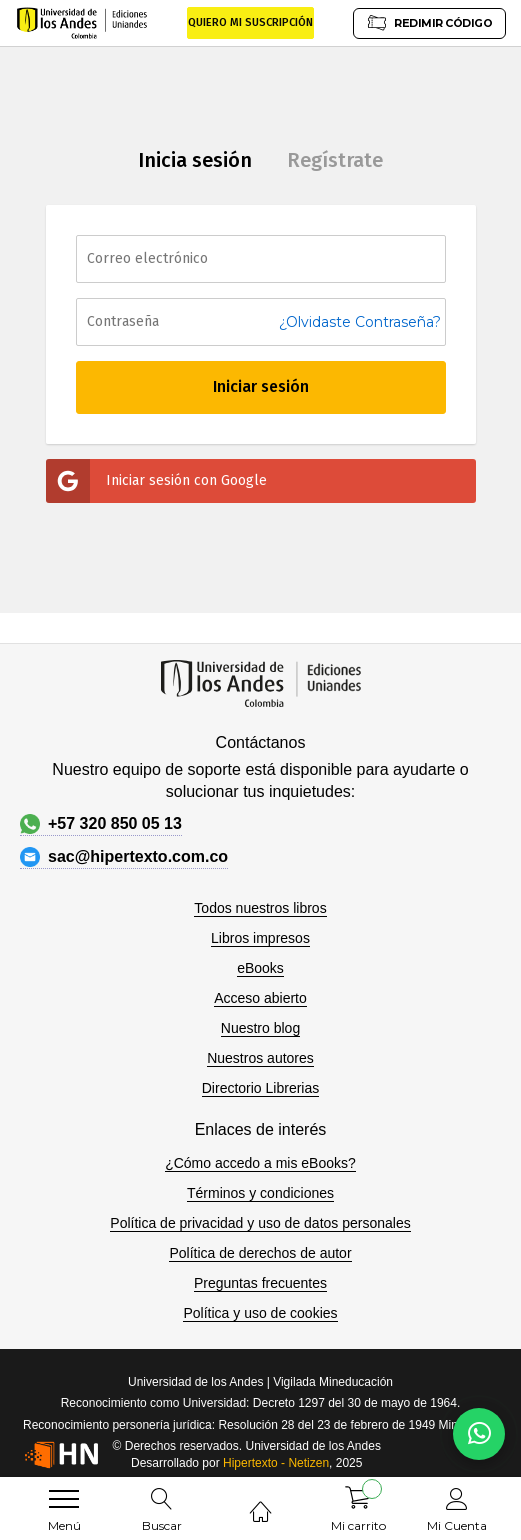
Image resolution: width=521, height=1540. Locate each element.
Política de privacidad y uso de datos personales (260, 1223)
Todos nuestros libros (260, 908)
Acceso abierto (260, 998)
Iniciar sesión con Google (156, 481)
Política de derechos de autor (260, 1253)
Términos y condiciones (260, 1193)
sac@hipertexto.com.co (124, 857)
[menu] (64, 1499)
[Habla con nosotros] (479, 1434)
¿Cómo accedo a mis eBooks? (260, 1163)
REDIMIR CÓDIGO (429, 22)
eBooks (260, 968)
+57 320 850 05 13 (101, 824)
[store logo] (82, 23)
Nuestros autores (260, 1058)
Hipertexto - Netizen (276, 1463)
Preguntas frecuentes (260, 1283)
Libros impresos (260, 938)
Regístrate (335, 160)
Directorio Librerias (260, 1088)
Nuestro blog (260, 1028)
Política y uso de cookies (260, 1313)
